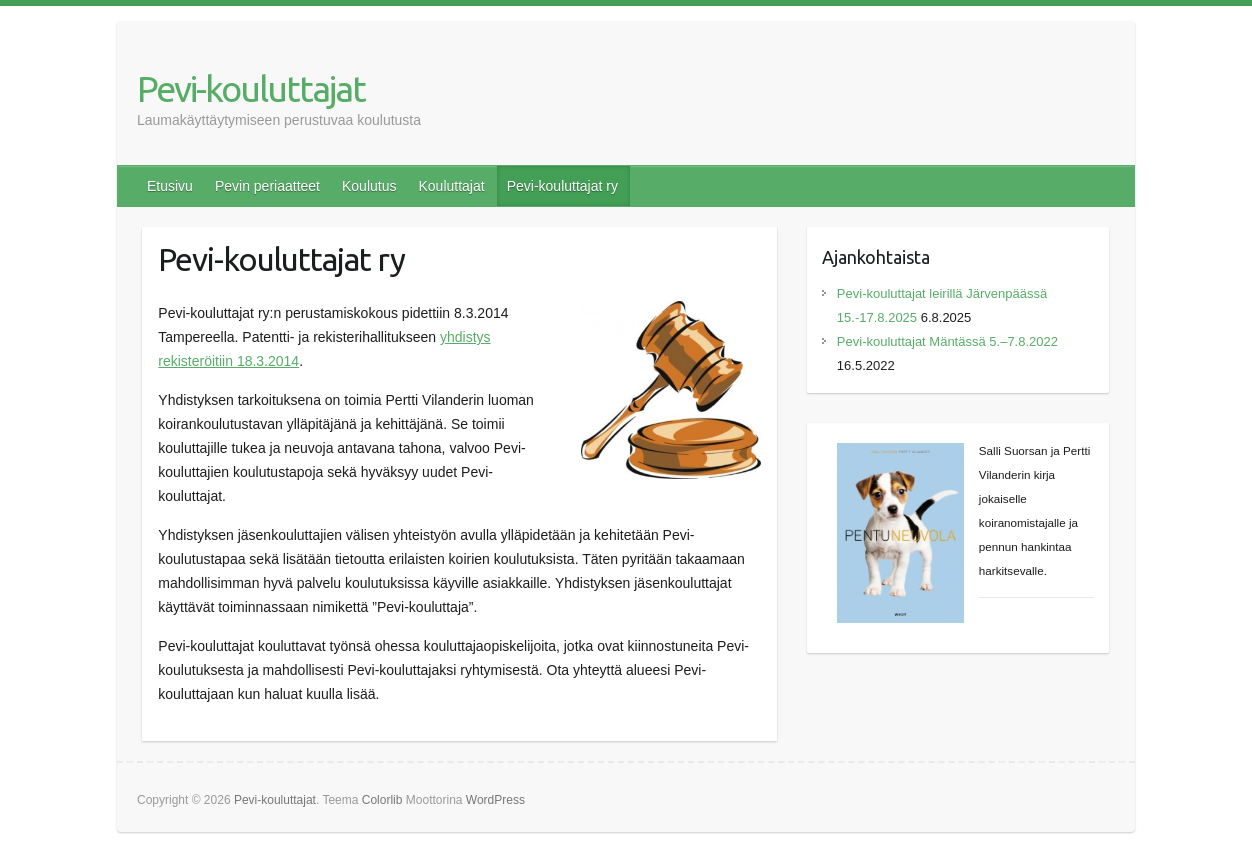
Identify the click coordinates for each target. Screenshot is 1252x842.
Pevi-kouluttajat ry (562, 186)
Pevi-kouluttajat (251, 88)
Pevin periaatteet (267, 186)
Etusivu (170, 186)
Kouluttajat (451, 186)
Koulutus (369, 186)
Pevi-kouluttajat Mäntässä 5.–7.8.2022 (947, 341)
